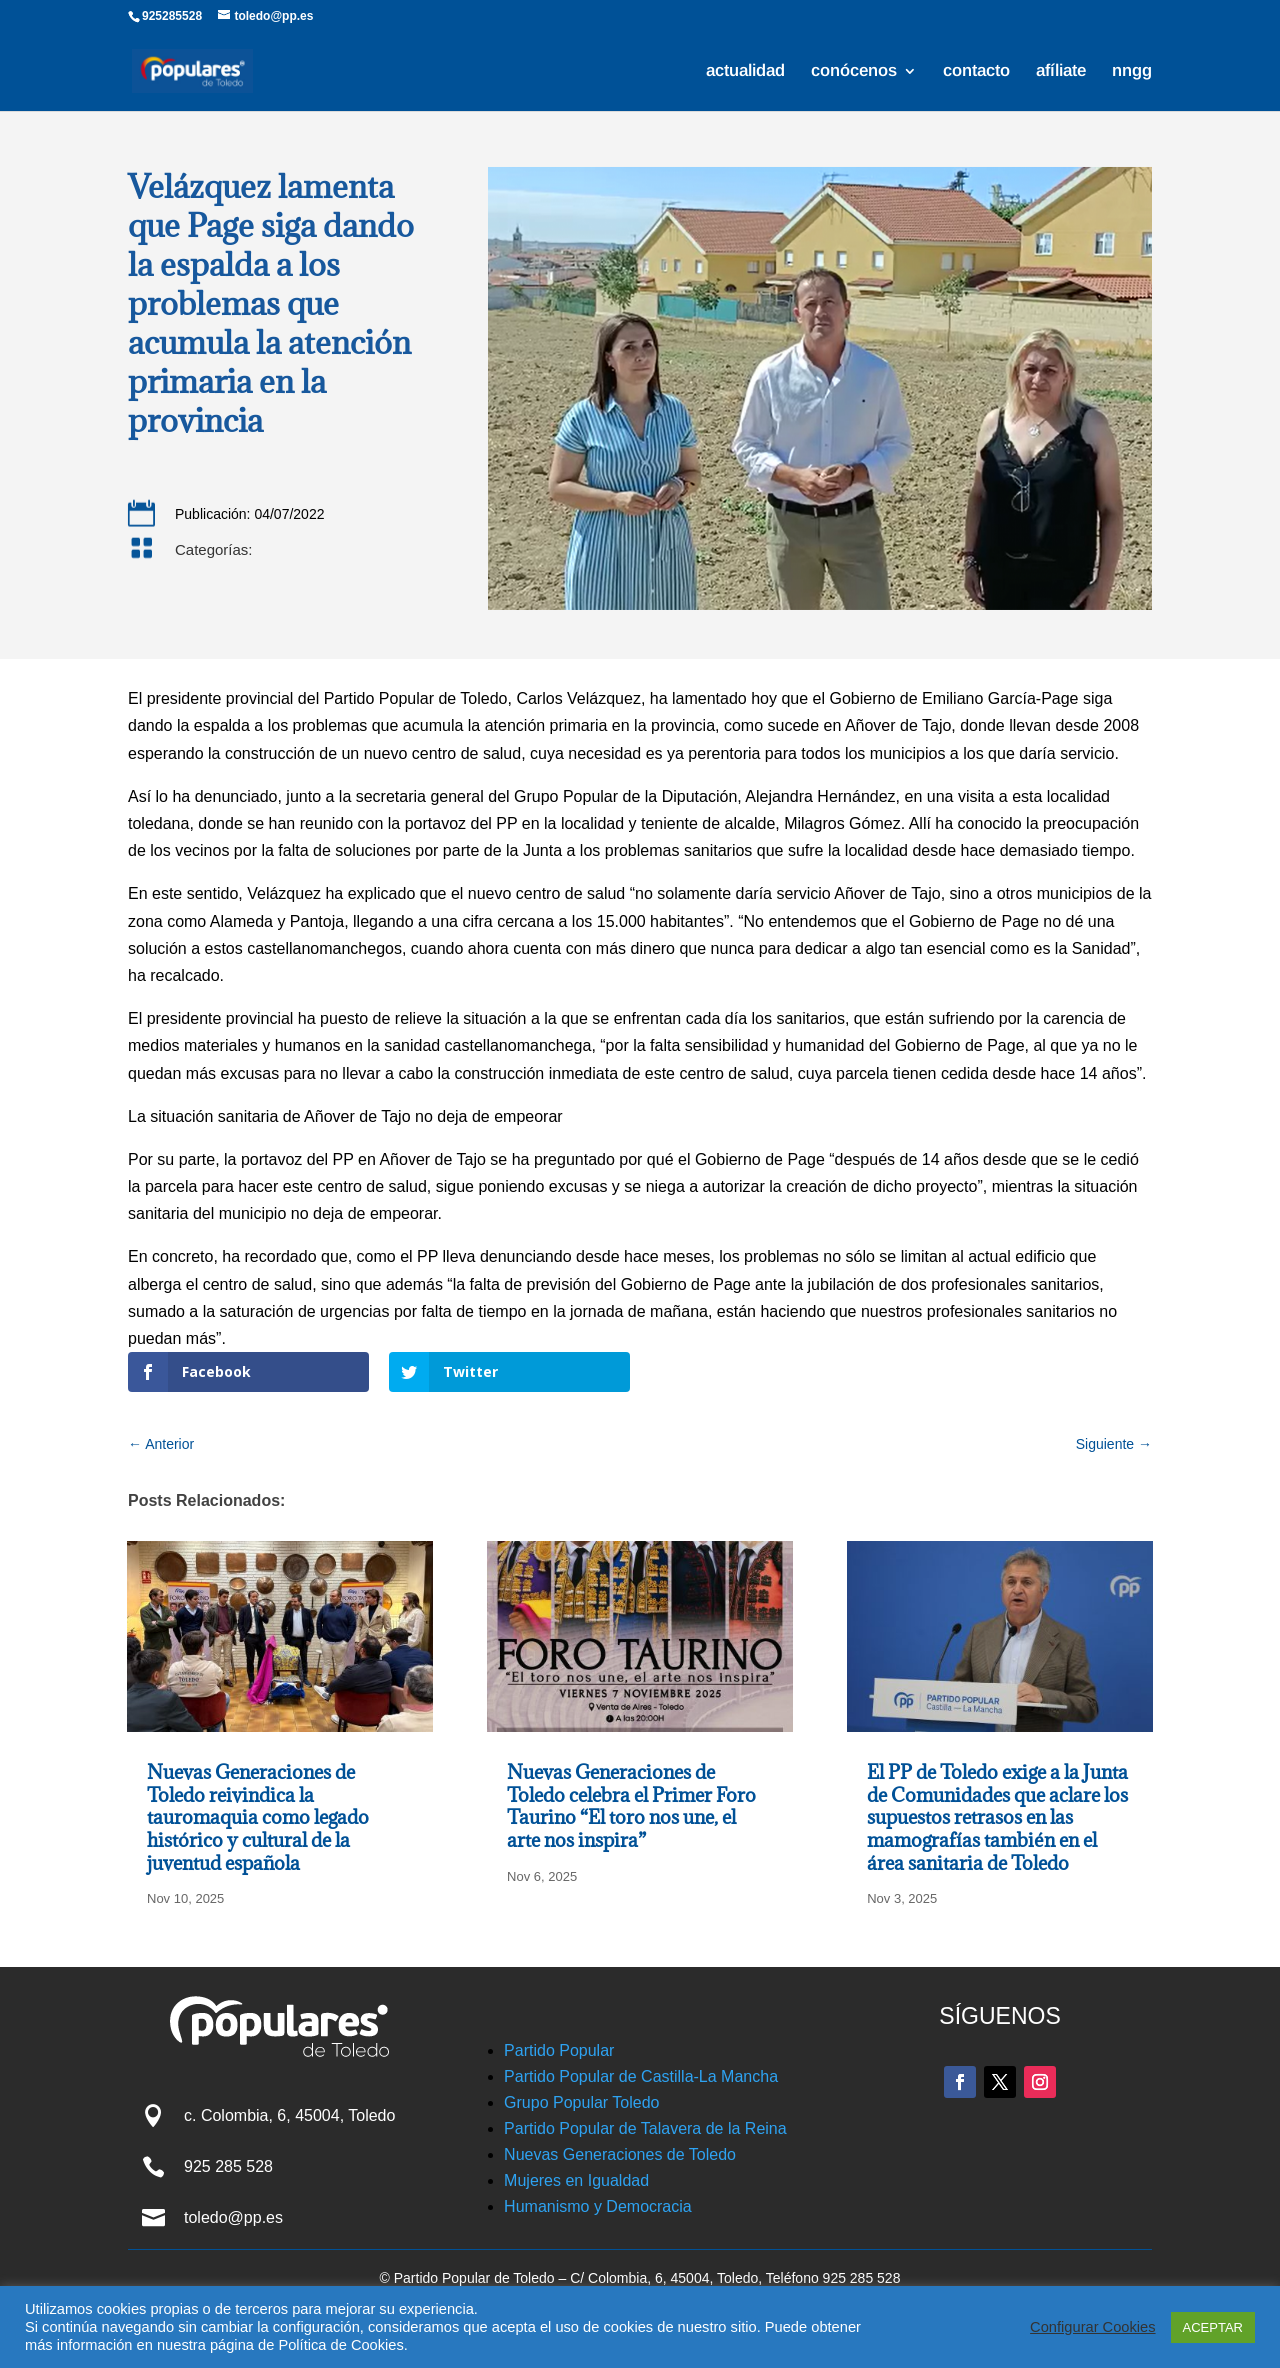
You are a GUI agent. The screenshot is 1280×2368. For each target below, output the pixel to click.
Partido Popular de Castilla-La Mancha (641, 2076)
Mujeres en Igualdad (576, 2180)
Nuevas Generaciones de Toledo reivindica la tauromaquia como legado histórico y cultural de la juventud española (258, 1817)
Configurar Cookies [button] (1092, 2327)
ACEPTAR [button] (1213, 2327)
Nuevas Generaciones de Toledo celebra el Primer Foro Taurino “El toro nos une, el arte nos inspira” (631, 1806)
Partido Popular (559, 2050)
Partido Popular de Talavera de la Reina (645, 2128)
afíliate (1061, 72)
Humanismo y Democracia (598, 2206)
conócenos (854, 72)
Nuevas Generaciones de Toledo (620, 2154)
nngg (1132, 72)
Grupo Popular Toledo (581, 2102)
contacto (976, 72)
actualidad (745, 72)
